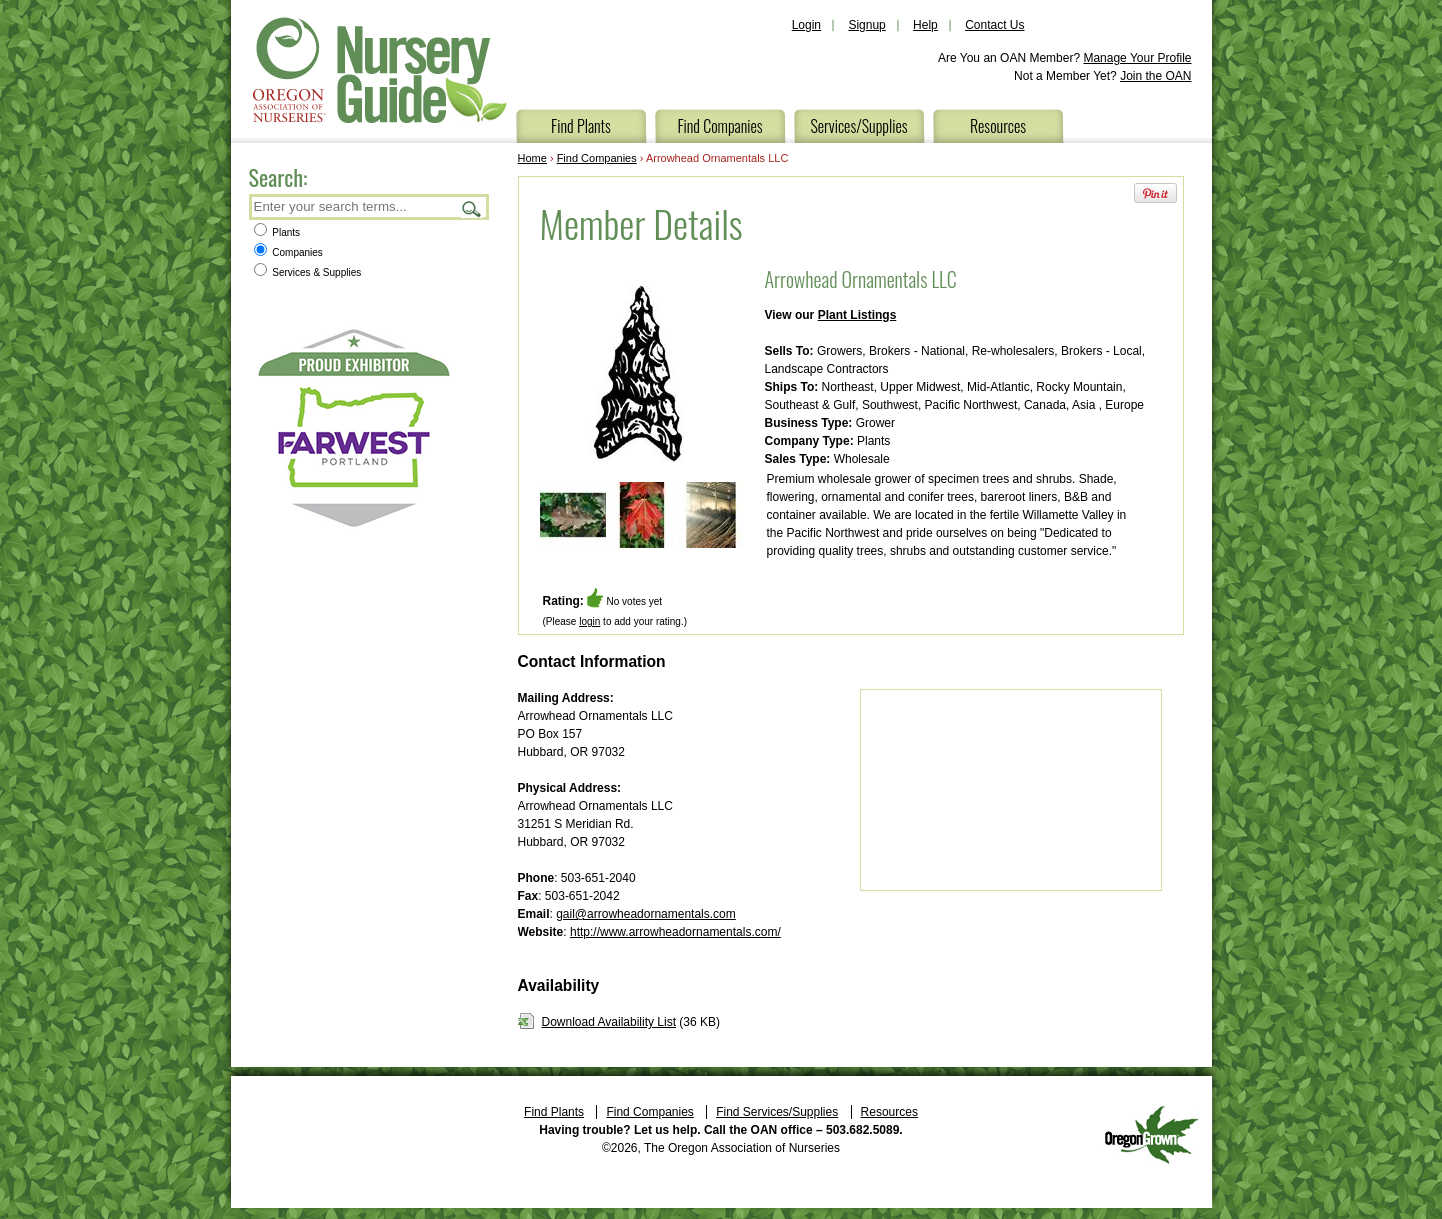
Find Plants (581, 126)
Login (806, 25)
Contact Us (994, 25)
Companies (288, 252)
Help (925, 25)
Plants (277, 232)
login (589, 621)
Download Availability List (609, 1022)
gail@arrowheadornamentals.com (646, 914)
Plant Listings (857, 315)
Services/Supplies (858, 126)
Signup (866, 25)
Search (472, 208)
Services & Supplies (308, 272)
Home (532, 158)
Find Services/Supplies (777, 1112)
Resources (998, 126)
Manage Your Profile (1137, 58)
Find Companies (719, 126)
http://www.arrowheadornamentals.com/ (675, 932)
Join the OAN (1155, 76)
